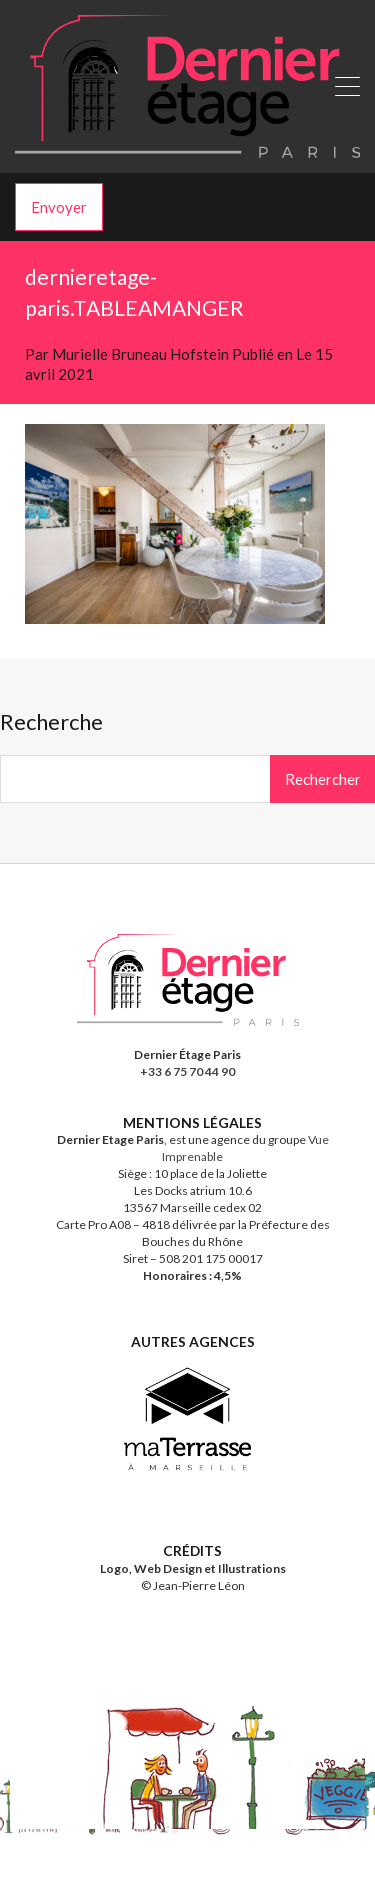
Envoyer (59, 207)
